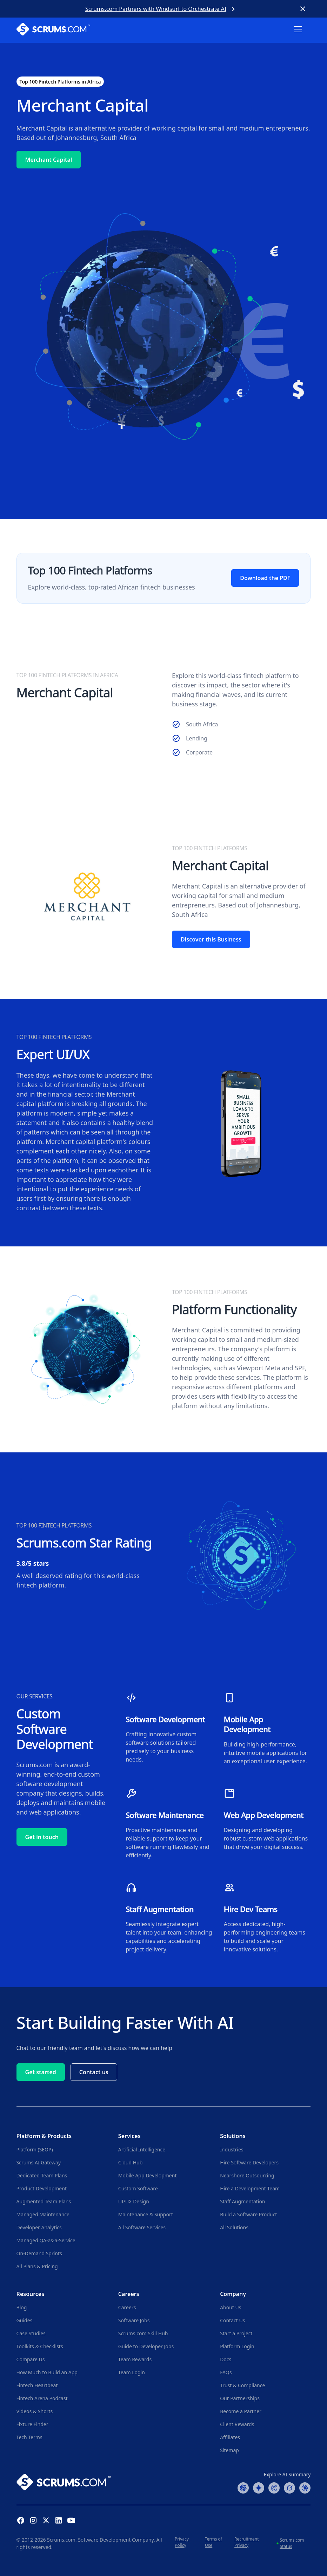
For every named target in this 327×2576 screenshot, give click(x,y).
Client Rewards (237, 2424)
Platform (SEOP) (34, 2149)
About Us (230, 2307)
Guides (24, 2320)
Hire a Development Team (250, 2188)
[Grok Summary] (289, 2487)
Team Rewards (135, 2359)
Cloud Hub (130, 2162)
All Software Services (142, 2227)
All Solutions (234, 2227)
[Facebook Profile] (20, 2520)
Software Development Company (116, 2539)
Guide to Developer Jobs (146, 2346)
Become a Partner (240, 2411)
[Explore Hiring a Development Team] (267, 1917)
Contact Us (232, 2320)
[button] (302, 34)
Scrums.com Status (292, 2543)
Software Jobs (134, 2320)
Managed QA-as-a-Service (45, 2240)
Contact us (93, 2072)
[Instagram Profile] (33, 2520)
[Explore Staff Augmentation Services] (169, 1917)
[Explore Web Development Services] (267, 1823)
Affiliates (230, 2437)
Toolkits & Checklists (39, 2346)
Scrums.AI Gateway (38, 2162)
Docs (225, 2359)
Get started (40, 2072)
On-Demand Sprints (39, 2253)
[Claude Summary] (305, 2487)
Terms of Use (213, 2542)
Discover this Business (211, 939)
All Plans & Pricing (37, 2266)
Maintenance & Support (145, 2214)
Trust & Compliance (242, 2385)
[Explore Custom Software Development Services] (169, 1728)
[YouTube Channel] (71, 2520)
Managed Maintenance (42, 2214)
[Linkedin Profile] (58, 2520)
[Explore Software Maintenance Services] (169, 1823)
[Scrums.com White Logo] (53, 30)
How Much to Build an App (47, 2372)
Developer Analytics (39, 2227)
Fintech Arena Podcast (42, 2398)
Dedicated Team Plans (41, 2175)
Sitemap (229, 2450)
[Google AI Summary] (258, 2487)
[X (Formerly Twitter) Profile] (46, 2520)
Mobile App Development (147, 2175)
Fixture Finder (32, 2424)
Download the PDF (265, 578)
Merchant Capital (48, 160)
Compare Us (30, 2359)
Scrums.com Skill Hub (143, 2333)
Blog (21, 2307)
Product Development (41, 2188)
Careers (127, 2307)
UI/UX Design (133, 2201)
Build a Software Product (248, 2214)
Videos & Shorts (34, 2411)
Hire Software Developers (249, 2162)
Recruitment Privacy (246, 2542)
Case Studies (31, 2333)
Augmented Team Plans (43, 2201)
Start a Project (236, 2333)
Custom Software (138, 2188)
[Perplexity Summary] (274, 2487)
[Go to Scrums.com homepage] (63, 2481)
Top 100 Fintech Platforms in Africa (60, 81)
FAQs (226, 2372)
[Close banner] (303, 9)
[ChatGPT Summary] (243, 2487)
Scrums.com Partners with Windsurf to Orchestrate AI (155, 9)
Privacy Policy (182, 2542)
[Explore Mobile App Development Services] (267, 1728)
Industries (231, 2149)
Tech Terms (29, 2437)
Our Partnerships (240, 2398)
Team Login (131, 2372)
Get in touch (42, 1837)
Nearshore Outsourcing (247, 2175)
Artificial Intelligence (141, 2149)
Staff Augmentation (242, 2201)
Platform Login (237, 2346)
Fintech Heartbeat (37, 2385)
